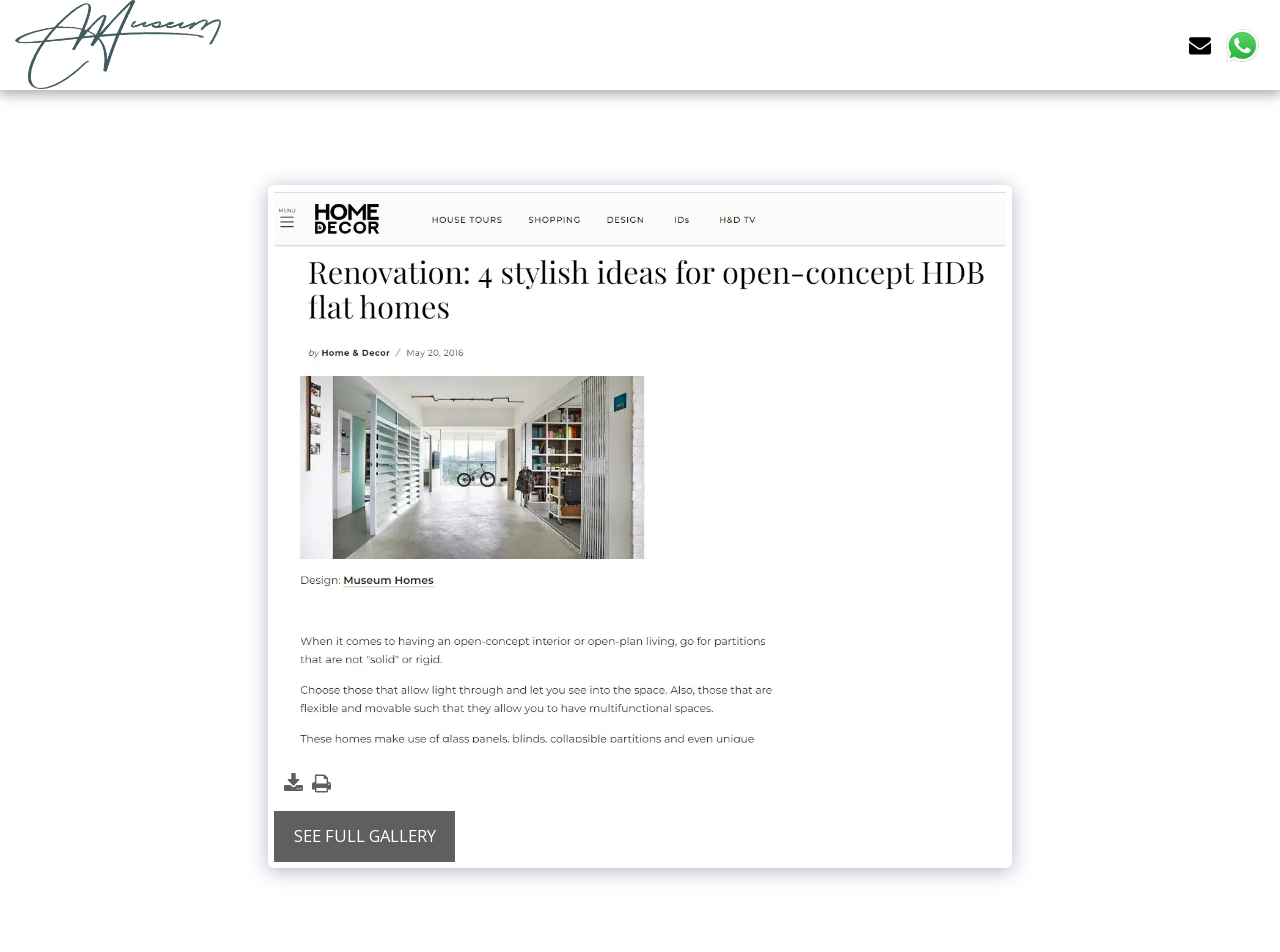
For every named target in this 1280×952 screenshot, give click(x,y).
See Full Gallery (365, 835)
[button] (1200, 44)
